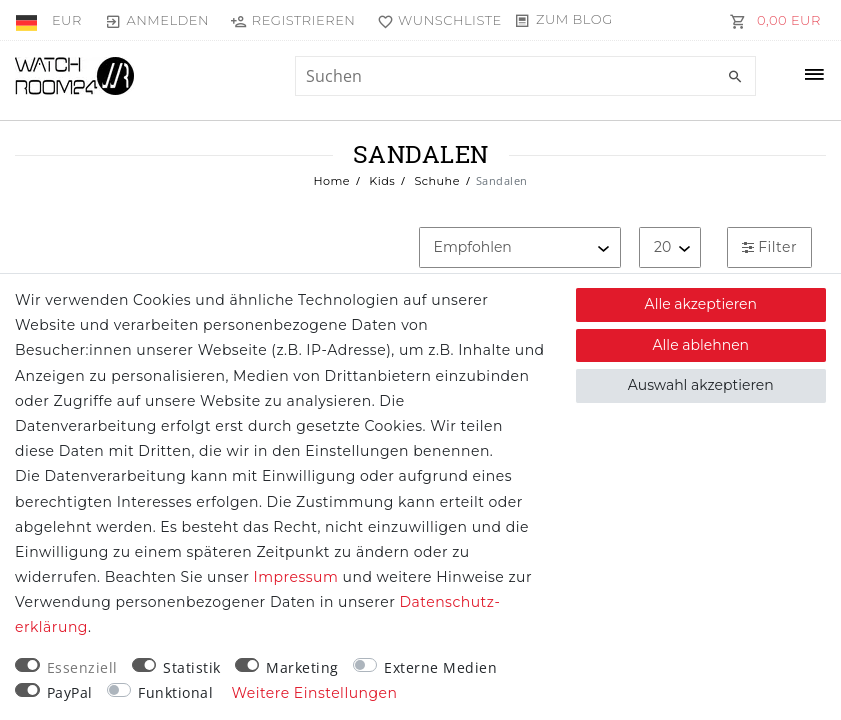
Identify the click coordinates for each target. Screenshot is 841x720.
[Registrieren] (293, 20)
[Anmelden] (157, 20)
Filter (769, 247)
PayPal (70, 692)
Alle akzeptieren (701, 304)
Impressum (295, 577)
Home (331, 181)
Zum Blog (574, 19)
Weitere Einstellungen (315, 693)
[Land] (28, 20)
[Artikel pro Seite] (670, 247)
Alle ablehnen (701, 345)
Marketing (302, 667)
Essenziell (82, 667)
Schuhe (435, 181)
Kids (380, 181)
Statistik (192, 667)
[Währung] (67, 20)
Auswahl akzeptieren (701, 385)
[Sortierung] (520, 247)
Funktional (175, 692)
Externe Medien (440, 667)
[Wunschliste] (434, 20)
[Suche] (736, 77)
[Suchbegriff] (525, 76)
